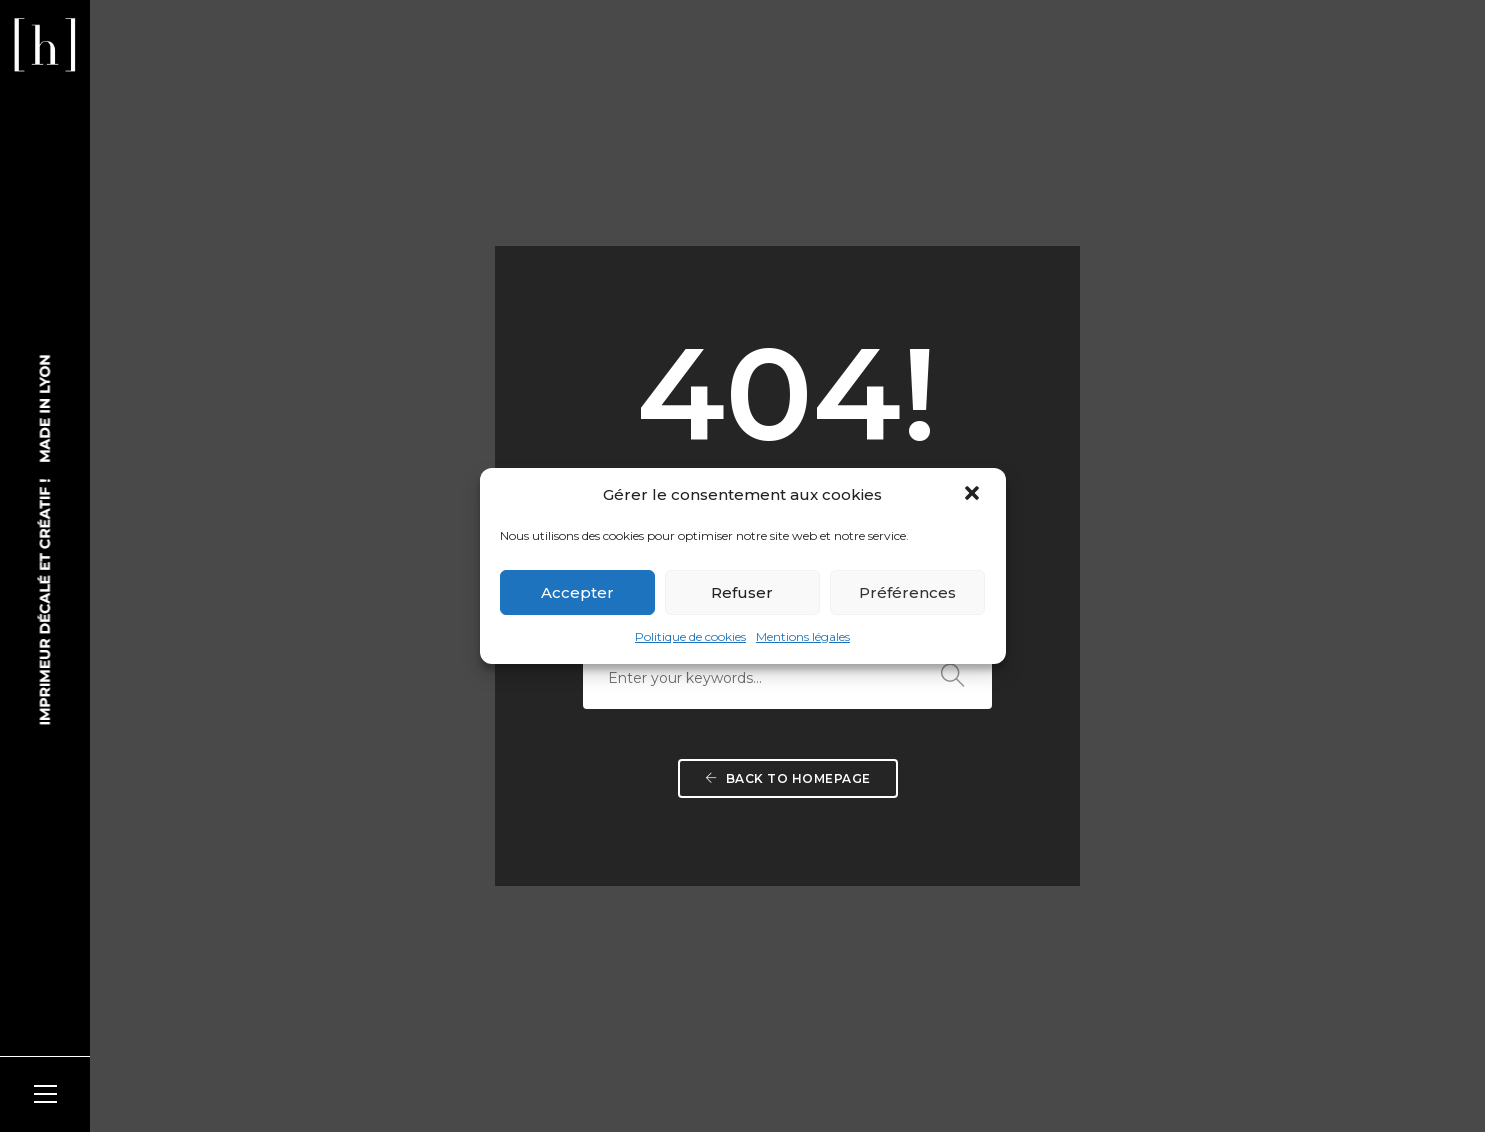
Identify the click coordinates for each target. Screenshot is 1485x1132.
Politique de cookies (690, 636)
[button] (974, 495)
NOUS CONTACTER (602, 928)
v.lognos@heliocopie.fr (645, 950)
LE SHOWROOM (884, 802)
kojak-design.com (350, 1071)
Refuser (742, 592)
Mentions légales (803, 636)
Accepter (577, 592)
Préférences (907, 592)
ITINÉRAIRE (570, 885)
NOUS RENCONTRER (607, 802)
